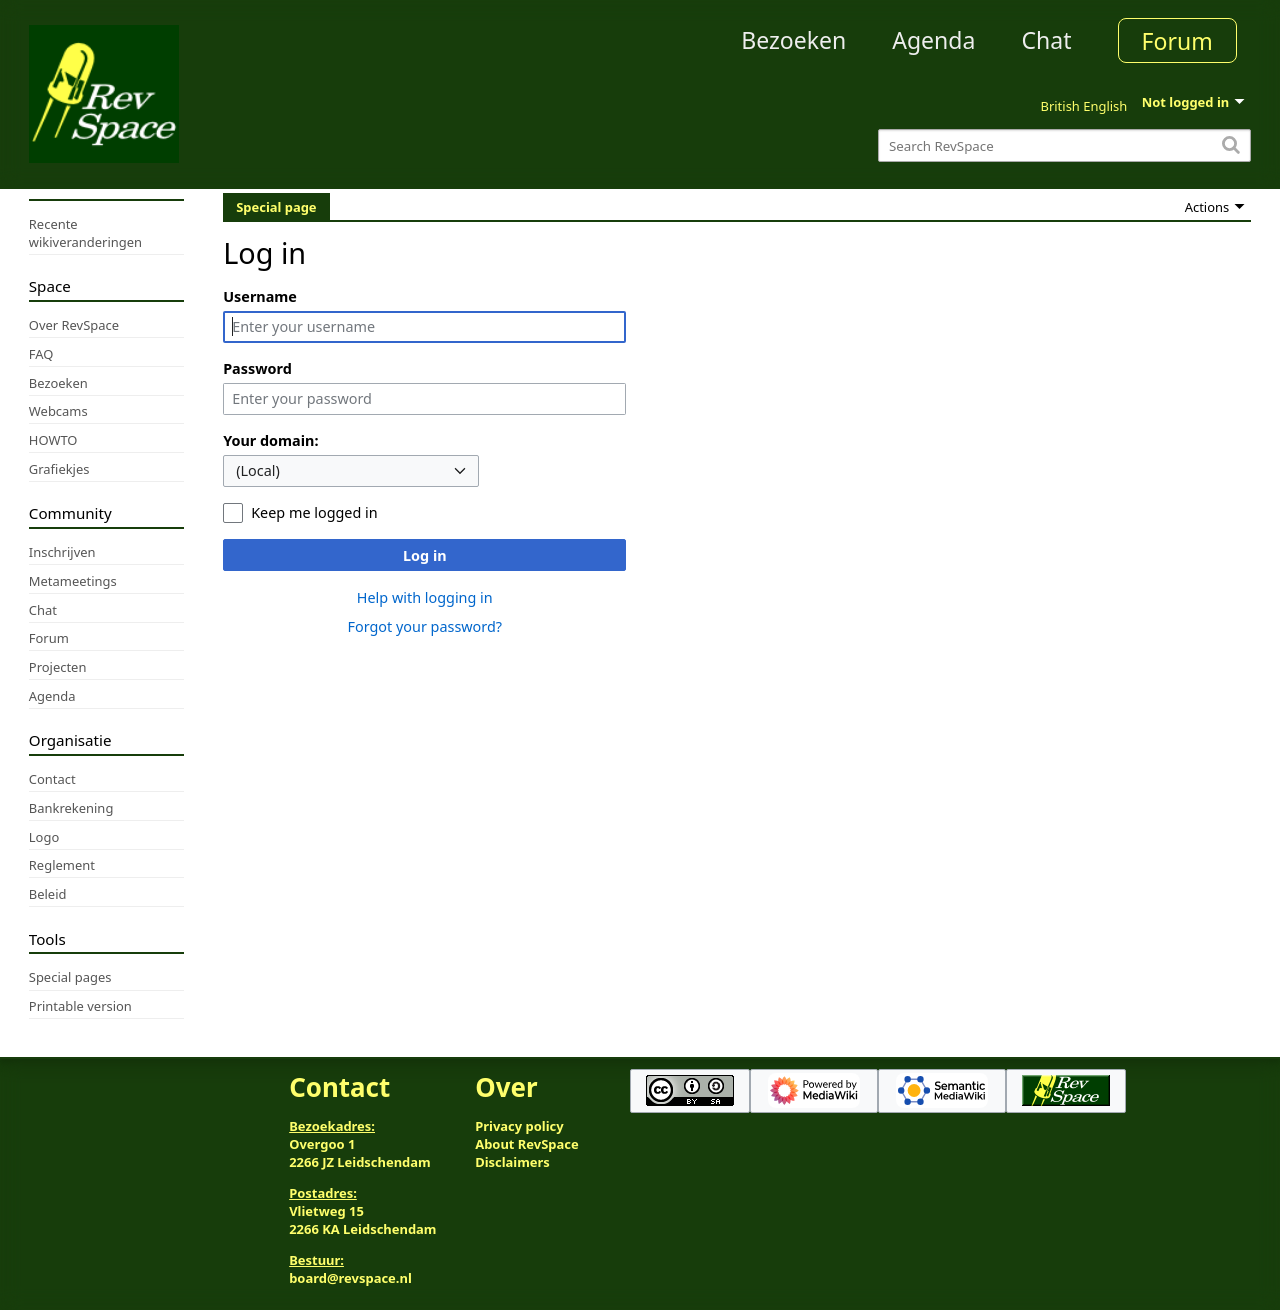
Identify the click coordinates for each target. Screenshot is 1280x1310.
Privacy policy (519, 1126)
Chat (1046, 40)
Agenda (933, 40)
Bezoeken (793, 40)
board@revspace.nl (350, 1278)
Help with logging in (425, 597)
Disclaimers (512, 1162)
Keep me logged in (314, 512)
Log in (425, 555)
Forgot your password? (424, 626)
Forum (1177, 41)
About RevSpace (527, 1144)
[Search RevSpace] (1064, 145)
